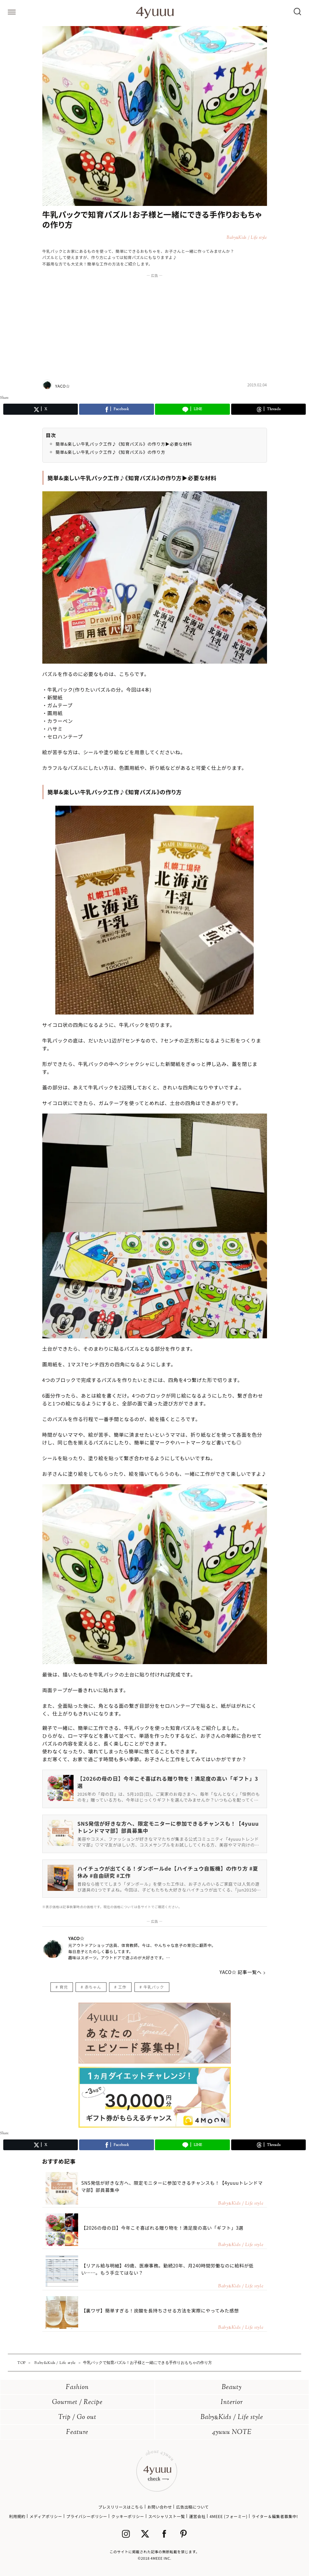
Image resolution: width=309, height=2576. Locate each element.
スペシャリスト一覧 (166, 2516)
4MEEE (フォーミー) (228, 2516)
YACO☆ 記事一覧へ (240, 1972)
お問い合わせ (159, 2507)
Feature (77, 2432)
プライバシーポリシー (86, 2516)
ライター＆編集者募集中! (275, 2516)
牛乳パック (154, 1987)
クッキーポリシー (127, 2516)
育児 (64, 1987)
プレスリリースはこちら (120, 2507)
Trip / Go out (77, 2417)
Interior (232, 2402)
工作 (122, 1987)
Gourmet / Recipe (77, 2402)
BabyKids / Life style (232, 2417)
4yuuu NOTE (232, 2432)
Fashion (77, 2387)
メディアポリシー (46, 2516)
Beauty (232, 2387)
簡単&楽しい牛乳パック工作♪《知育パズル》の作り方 (110, 452)
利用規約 (17, 2516)
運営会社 (197, 2516)
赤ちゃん (93, 1987)
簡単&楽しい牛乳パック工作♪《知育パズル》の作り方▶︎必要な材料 (124, 444)
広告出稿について (192, 2507)
